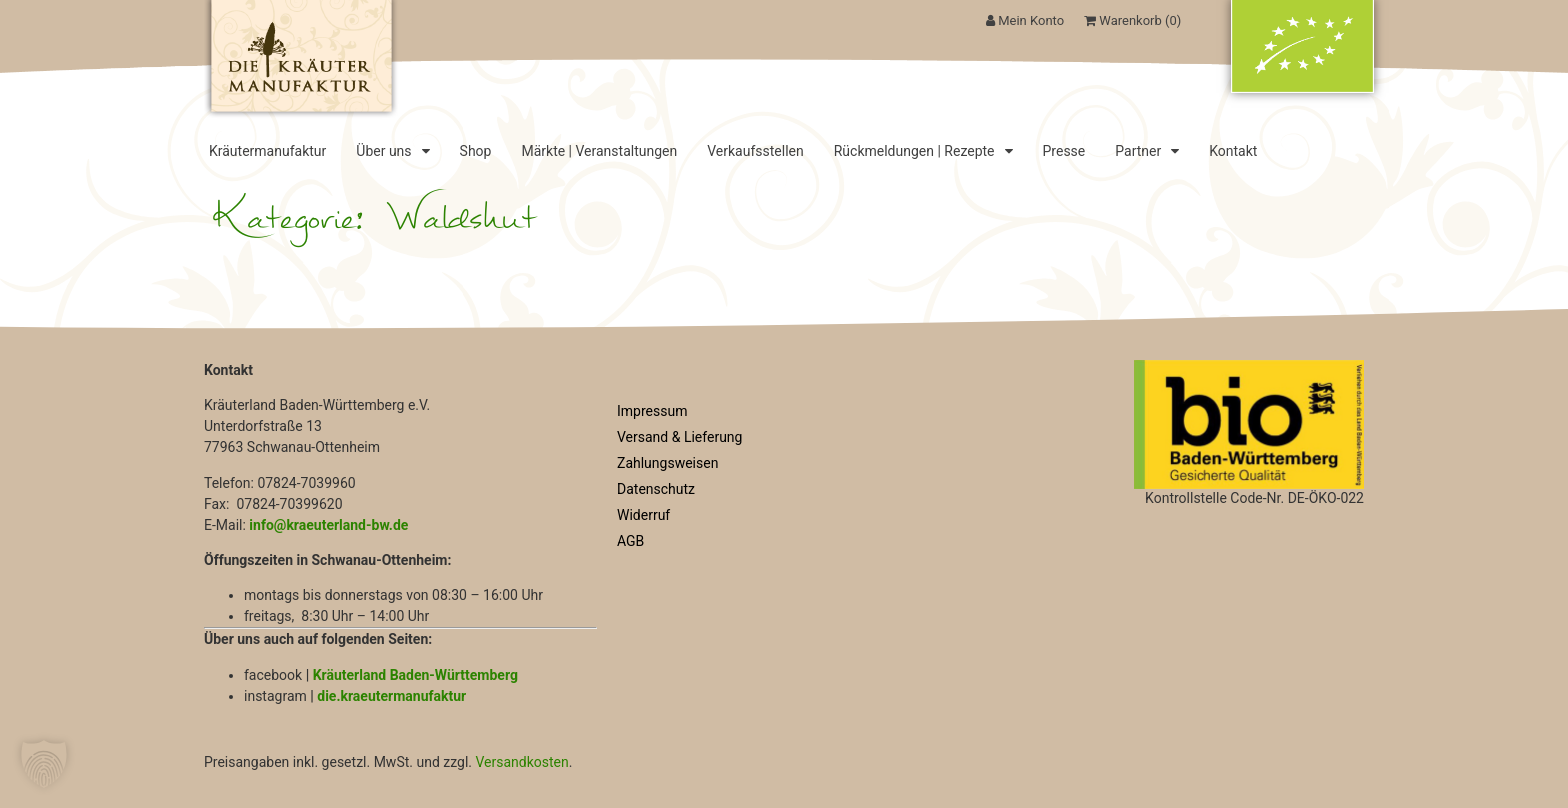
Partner (1147, 151)
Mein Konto (1025, 20)
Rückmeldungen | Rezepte (923, 151)
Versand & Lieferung (679, 437)
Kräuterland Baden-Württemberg (415, 675)
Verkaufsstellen (755, 151)
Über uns (392, 151)
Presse (1064, 151)
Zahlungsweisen (667, 463)
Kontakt (1233, 151)
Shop (476, 151)
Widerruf (643, 515)
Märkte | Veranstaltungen (599, 151)
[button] (44, 764)
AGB (630, 541)
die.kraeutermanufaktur (391, 696)
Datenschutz (656, 489)
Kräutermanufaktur (267, 151)
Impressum (652, 411)
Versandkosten (521, 762)
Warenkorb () (1132, 20)
